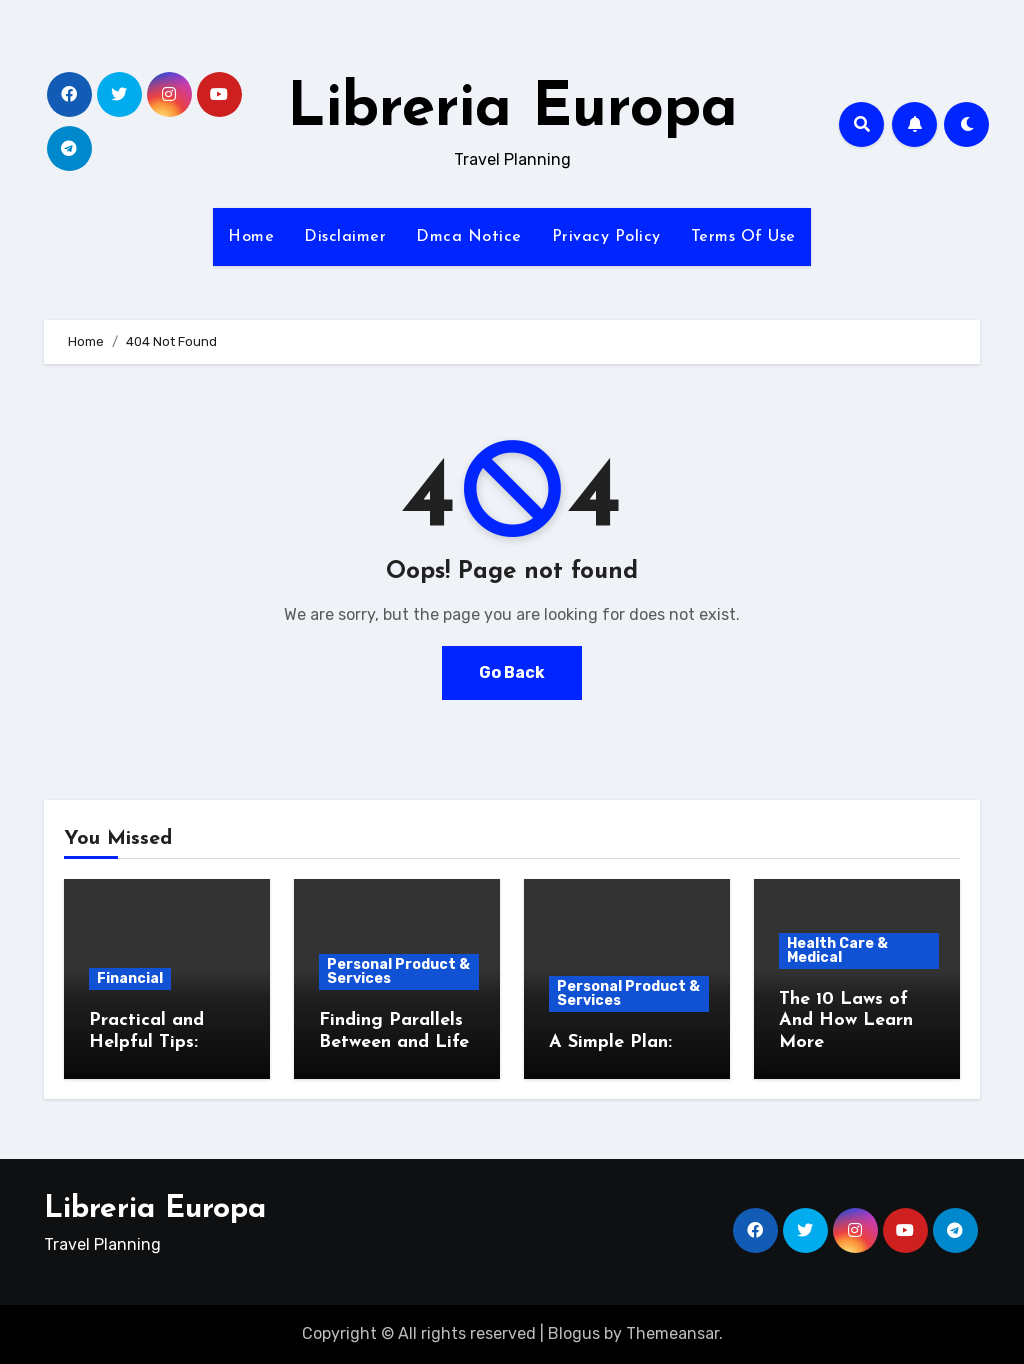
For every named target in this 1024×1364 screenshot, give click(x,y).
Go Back (512, 672)
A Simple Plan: (610, 1042)
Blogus (574, 1333)
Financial (130, 978)
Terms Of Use (743, 237)
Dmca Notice (469, 237)
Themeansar (672, 1333)
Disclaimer (345, 237)
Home (251, 237)
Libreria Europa (512, 110)
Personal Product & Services (398, 971)
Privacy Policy (606, 237)
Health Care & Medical (837, 950)
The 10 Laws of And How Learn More (846, 1021)
